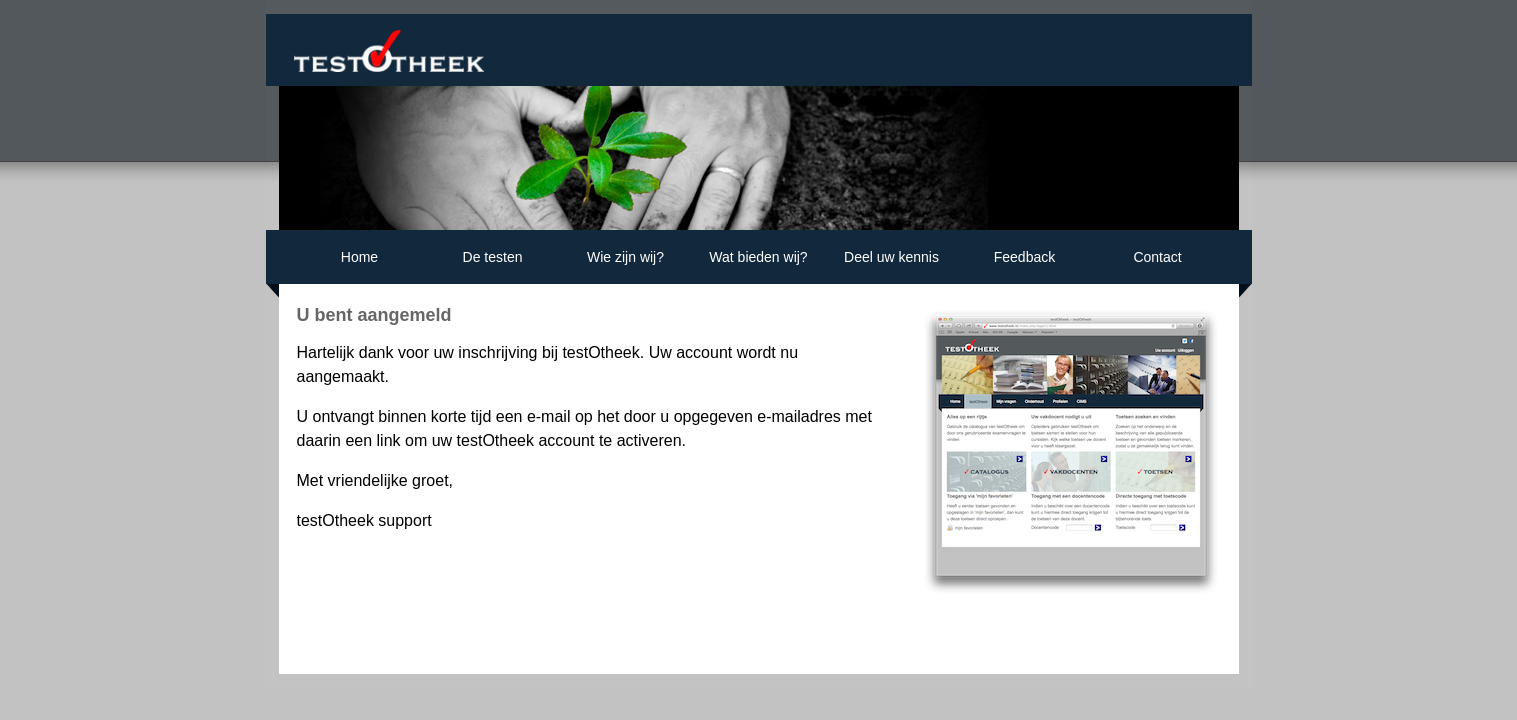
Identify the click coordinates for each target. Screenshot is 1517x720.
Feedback (1024, 264)
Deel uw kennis (891, 264)
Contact (1157, 264)
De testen (493, 264)
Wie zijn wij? (625, 264)
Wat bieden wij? (758, 264)
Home (359, 264)
